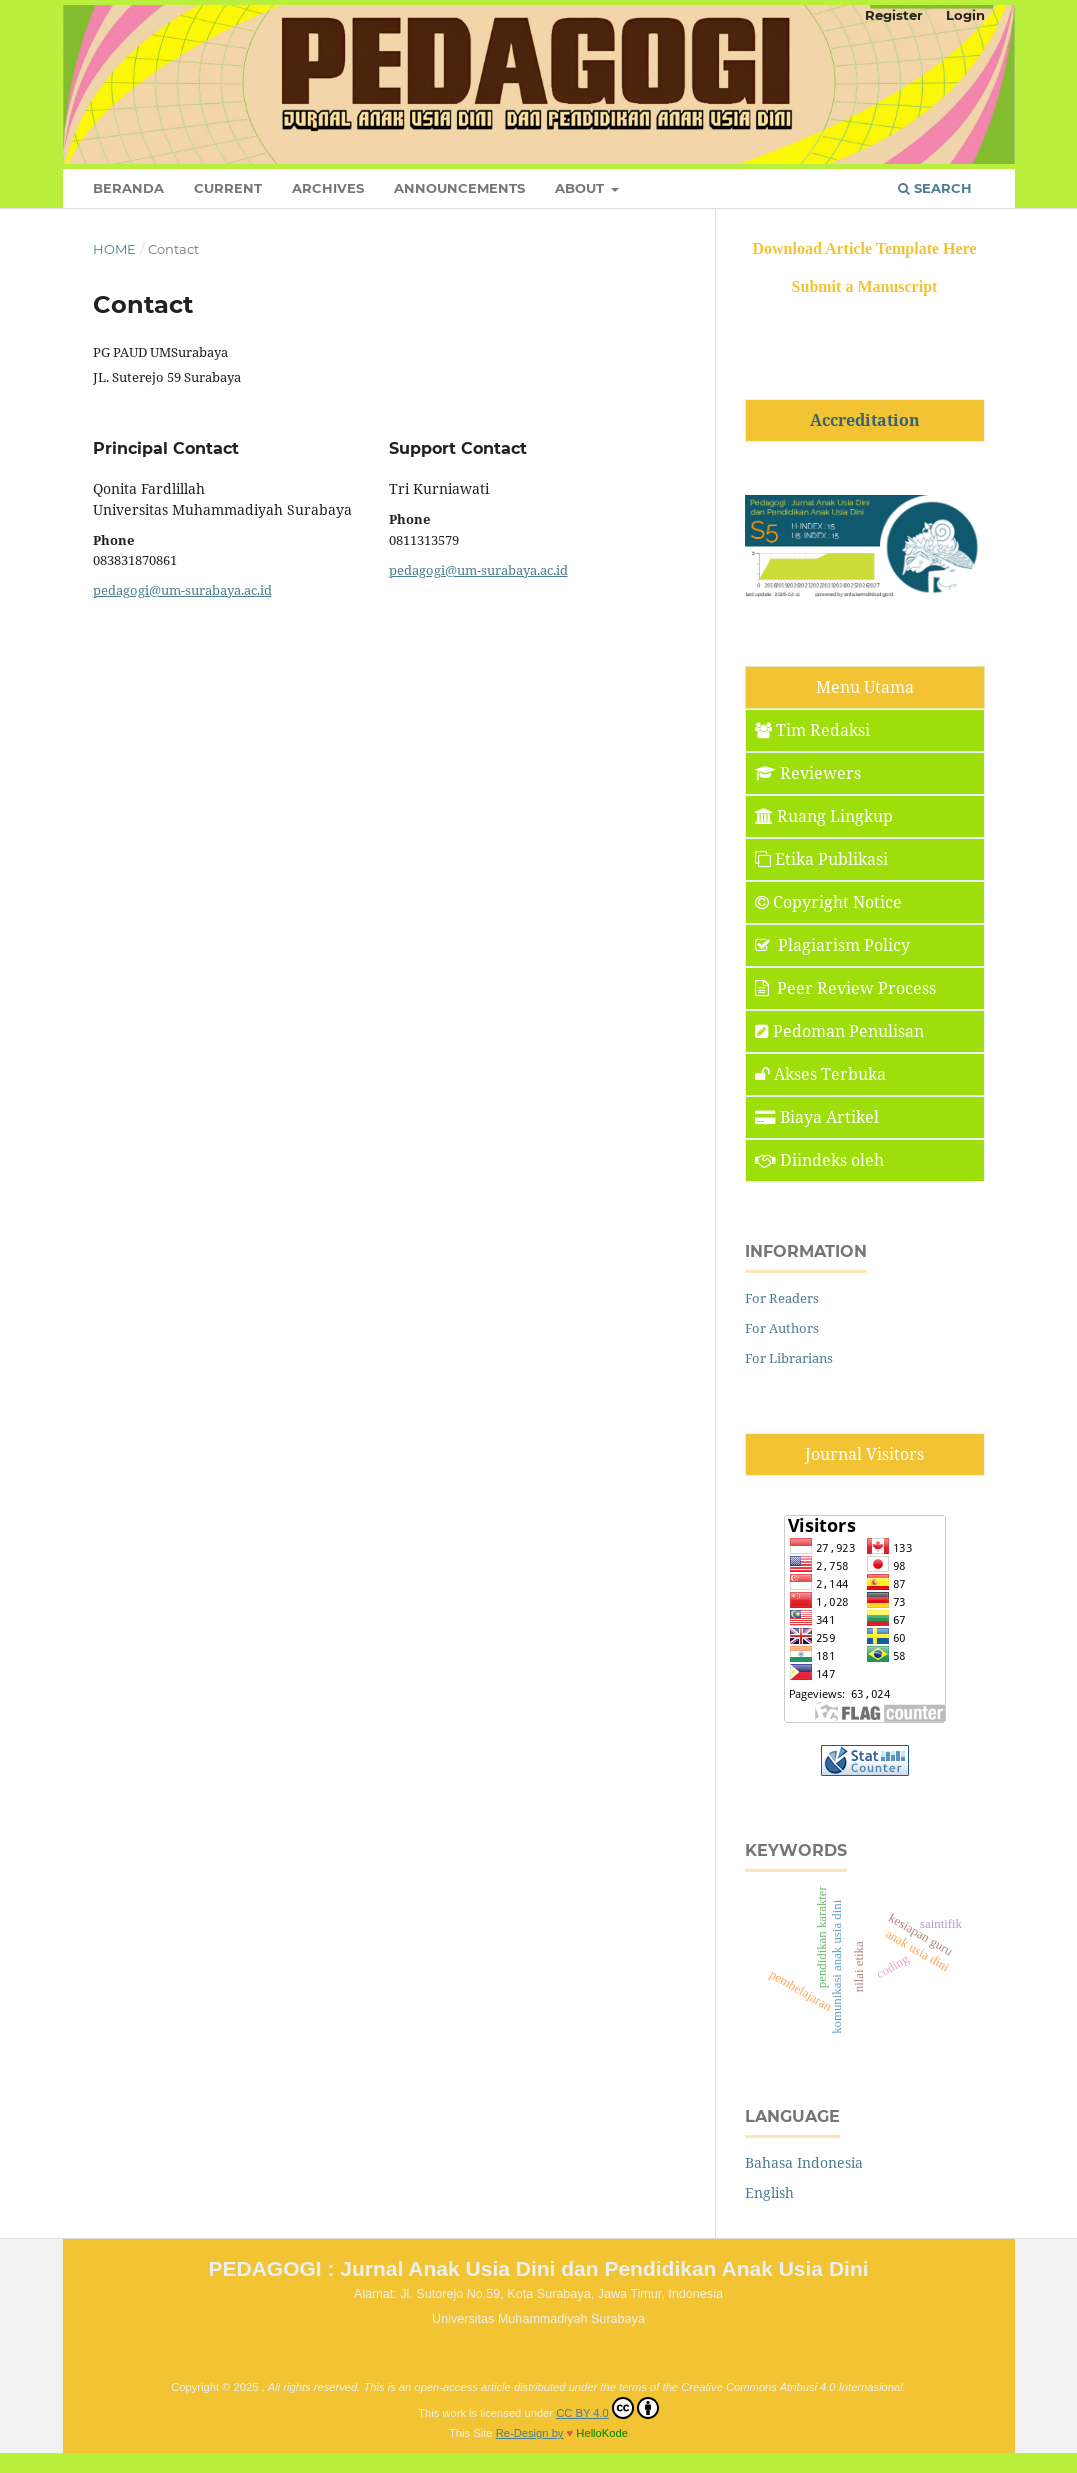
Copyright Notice (828, 902)
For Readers (782, 1298)
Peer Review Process (845, 988)
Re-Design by (530, 2433)
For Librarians (789, 1358)
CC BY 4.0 (607, 2408)
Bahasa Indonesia (804, 2162)
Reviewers (808, 773)
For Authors (782, 1328)
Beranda (128, 188)
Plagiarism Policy (832, 945)
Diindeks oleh (819, 1160)
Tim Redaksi (812, 730)
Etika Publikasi (821, 859)
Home (114, 249)
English (769, 2192)
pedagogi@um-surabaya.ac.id (182, 590)
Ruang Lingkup (824, 816)
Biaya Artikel (817, 1117)
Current (228, 188)
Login (965, 15)
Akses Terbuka (820, 1074)
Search (935, 188)
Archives (328, 188)
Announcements (459, 188)
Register (894, 15)
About (581, 188)
